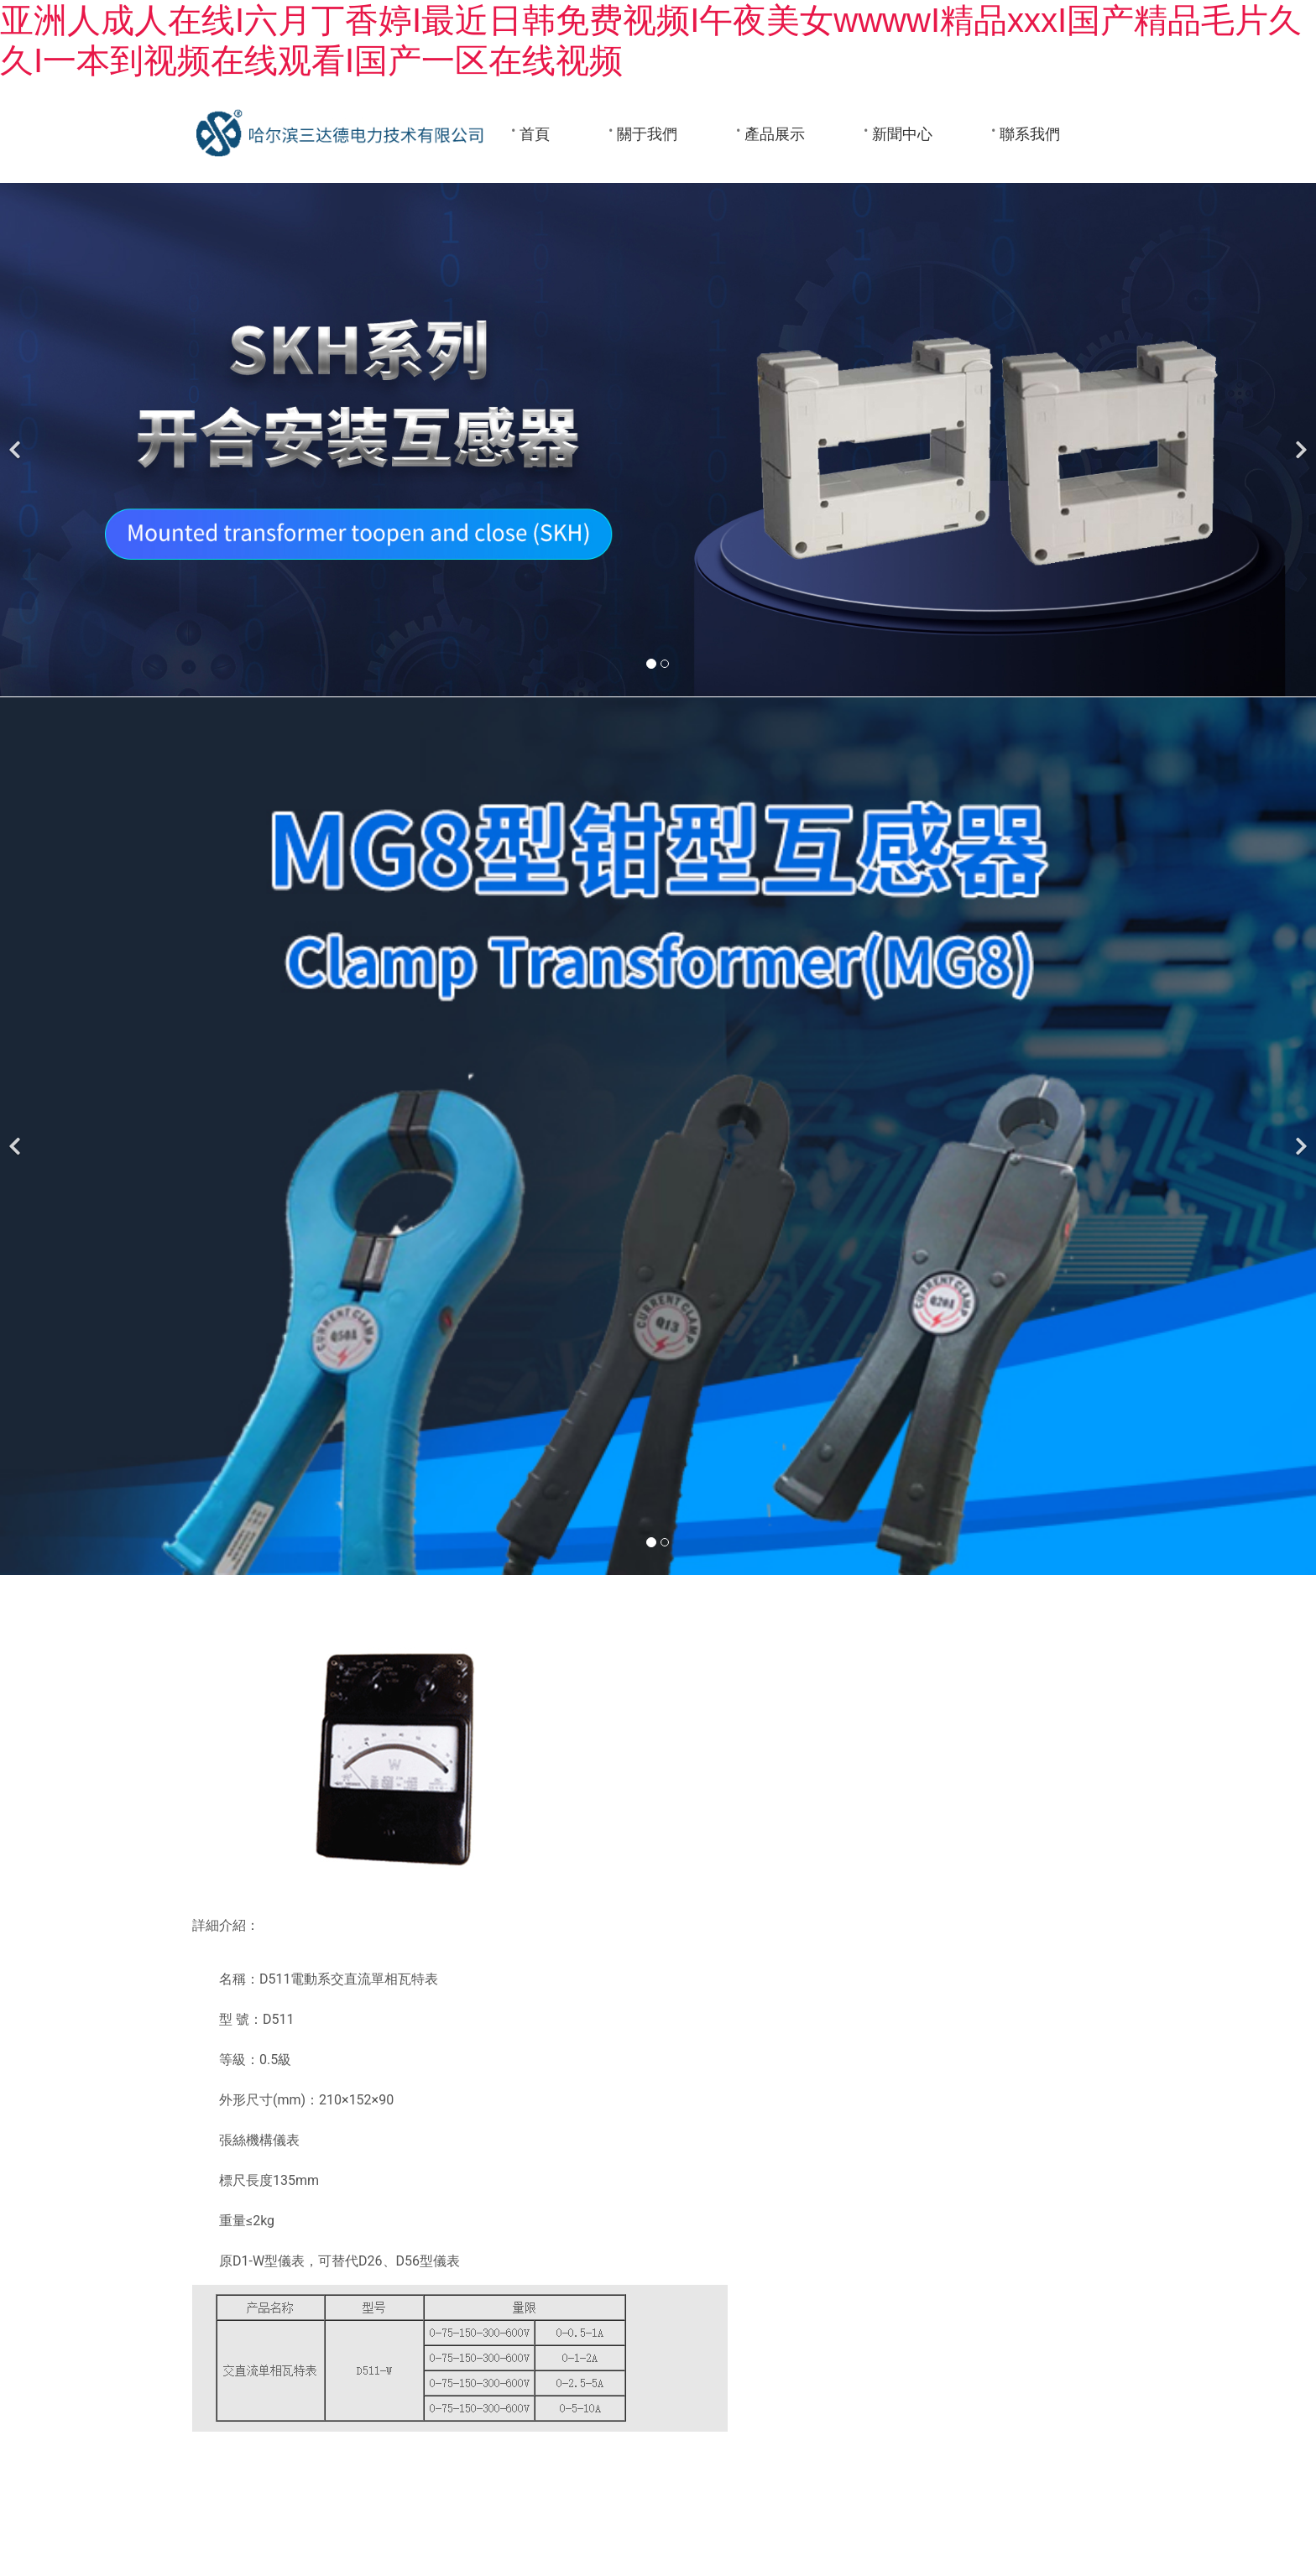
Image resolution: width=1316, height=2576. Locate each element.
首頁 (535, 134)
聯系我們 (1030, 134)
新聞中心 (902, 134)
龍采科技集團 (729, 2512)
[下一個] (1299, 440)
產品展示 (774, 134)
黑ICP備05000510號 (832, 2512)
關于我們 (647, 134)
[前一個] (17, 440)
